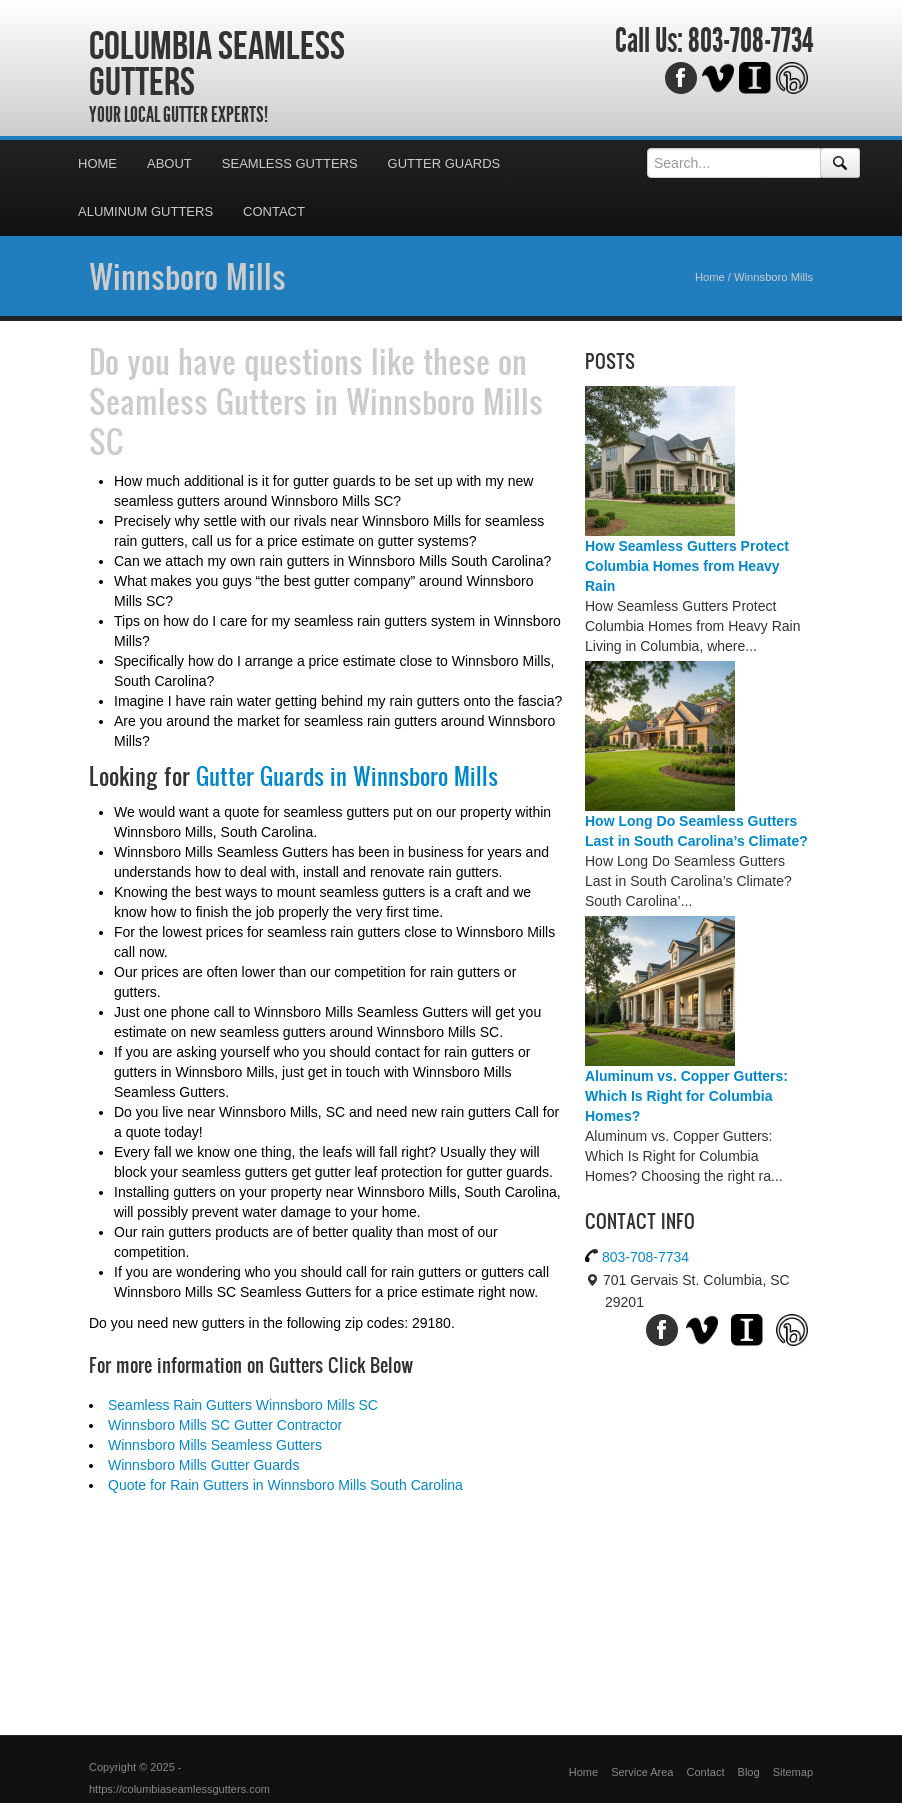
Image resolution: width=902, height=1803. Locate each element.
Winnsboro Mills (187, 276)
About (169, 163)
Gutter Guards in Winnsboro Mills (347, 776)
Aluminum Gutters (145, 211)
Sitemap (793, 1772)
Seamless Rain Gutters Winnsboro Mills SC (243, 1405)
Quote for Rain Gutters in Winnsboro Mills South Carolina (285, 1485)
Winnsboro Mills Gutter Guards (203, 1465)
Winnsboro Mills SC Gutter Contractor (225, 1425)
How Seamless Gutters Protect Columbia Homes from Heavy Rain (687, 566)
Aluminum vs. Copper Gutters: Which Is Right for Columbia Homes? (686, 1096)
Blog (749, 1772)
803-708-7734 (750, 41)
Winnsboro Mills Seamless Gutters (215, 1445)
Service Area (642, 1772)
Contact (274, 211)
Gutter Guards (444, 163)
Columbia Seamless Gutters (217, 63)
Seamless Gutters (290, 163)
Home (97, 163)
